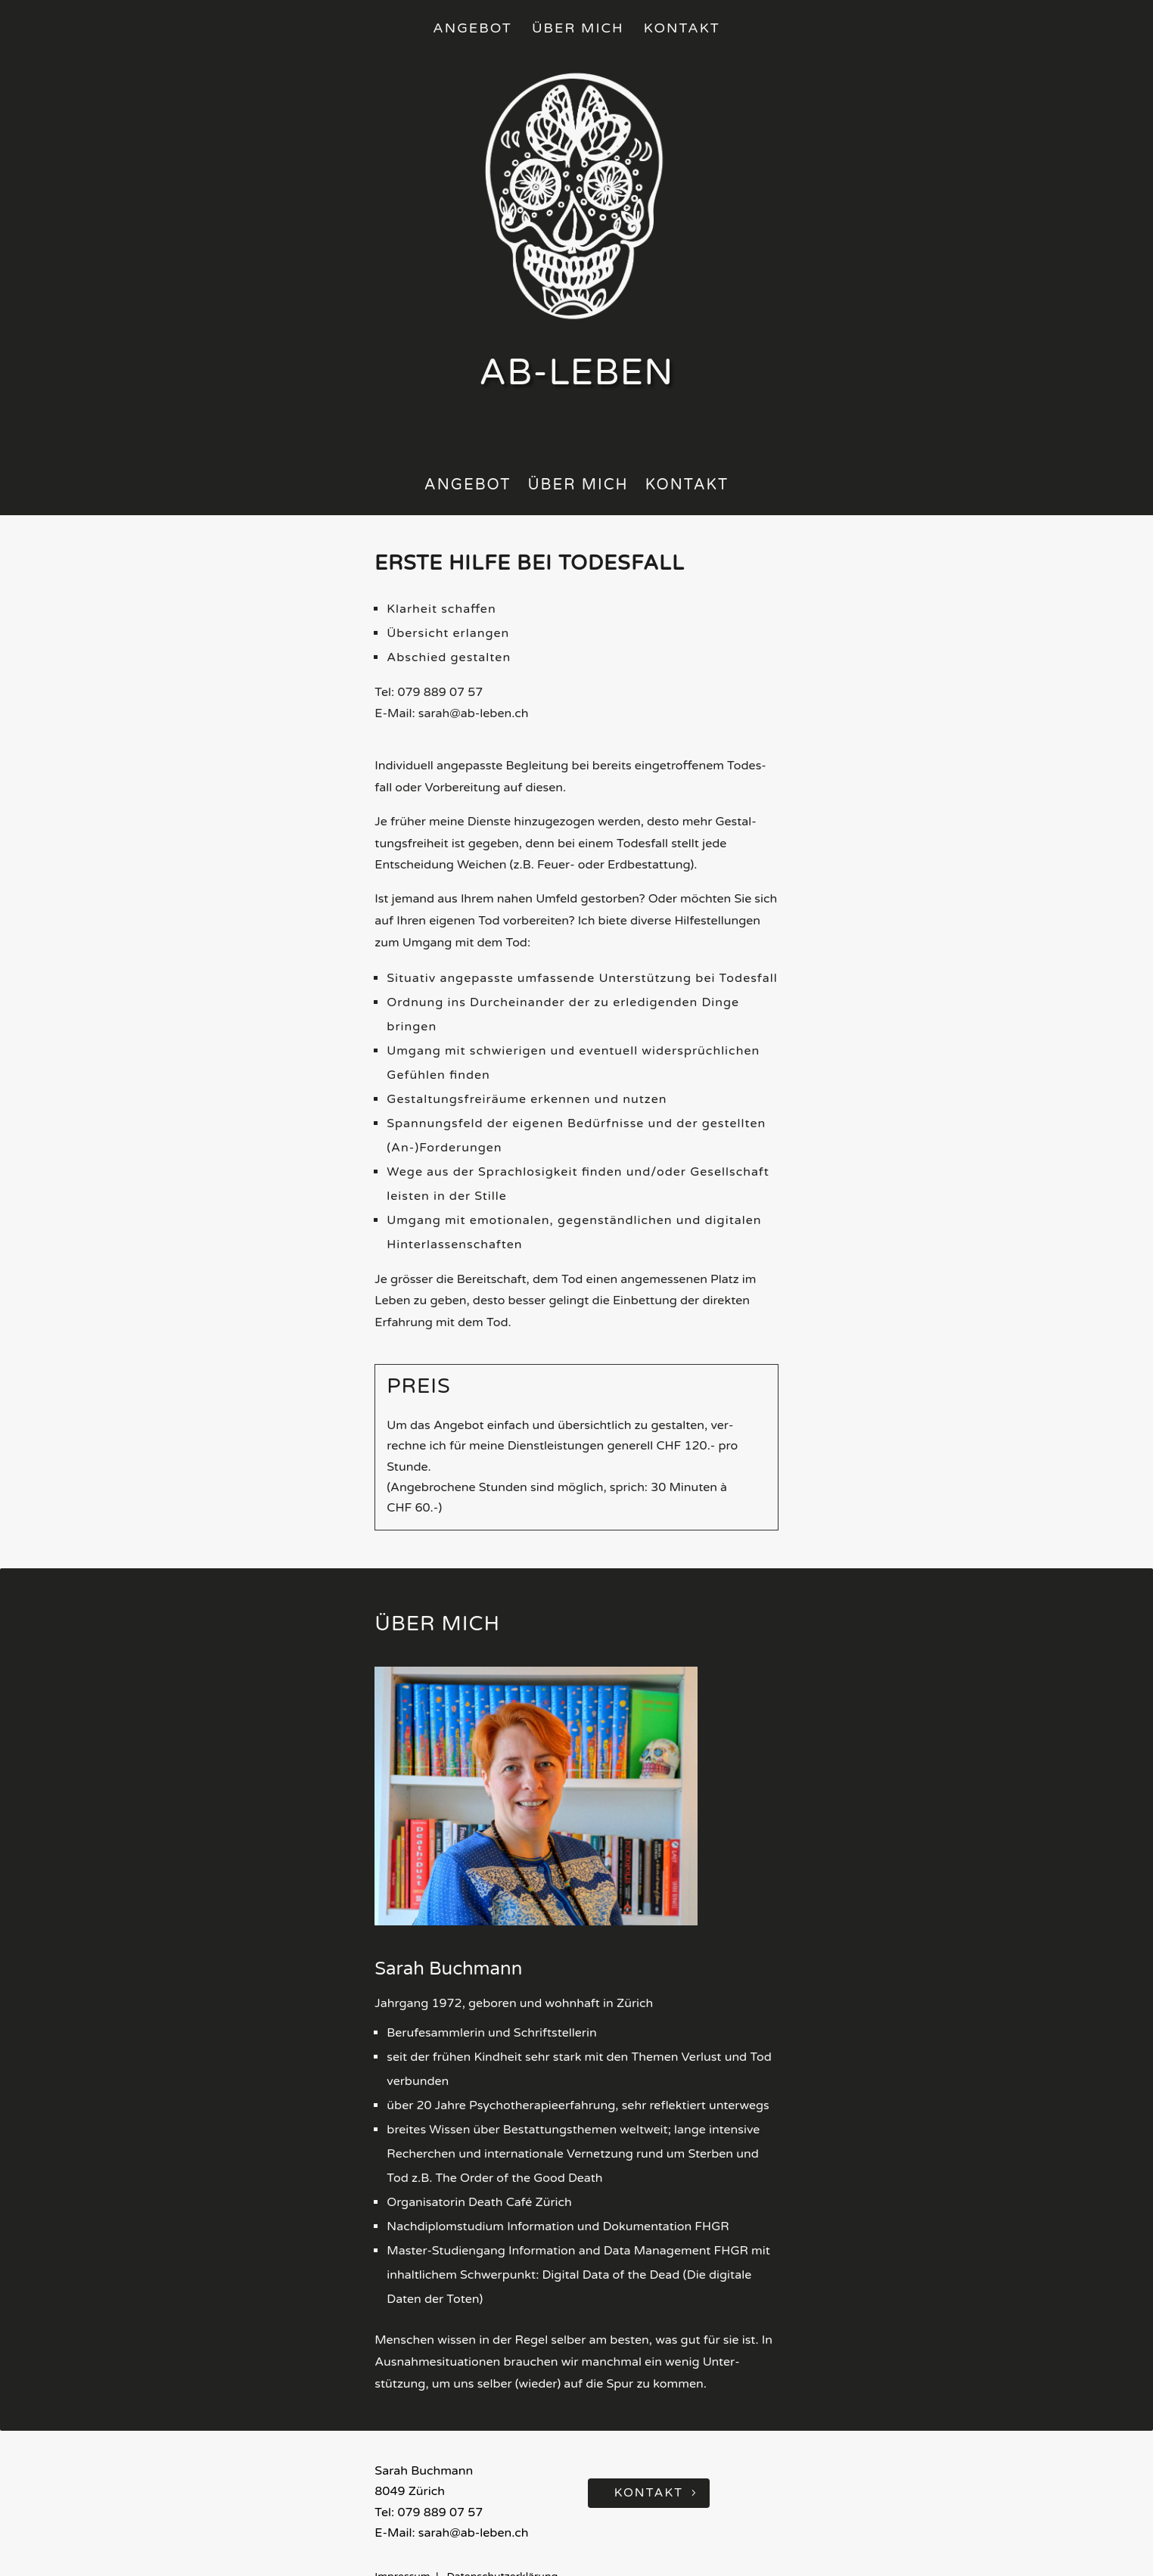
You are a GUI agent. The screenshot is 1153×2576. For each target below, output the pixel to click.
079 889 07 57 (440, 692)
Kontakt (682, 29)
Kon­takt (687, 487)
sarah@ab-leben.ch (473, 713)
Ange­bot (467, 487)
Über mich (578, 29)
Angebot (472, 29)
